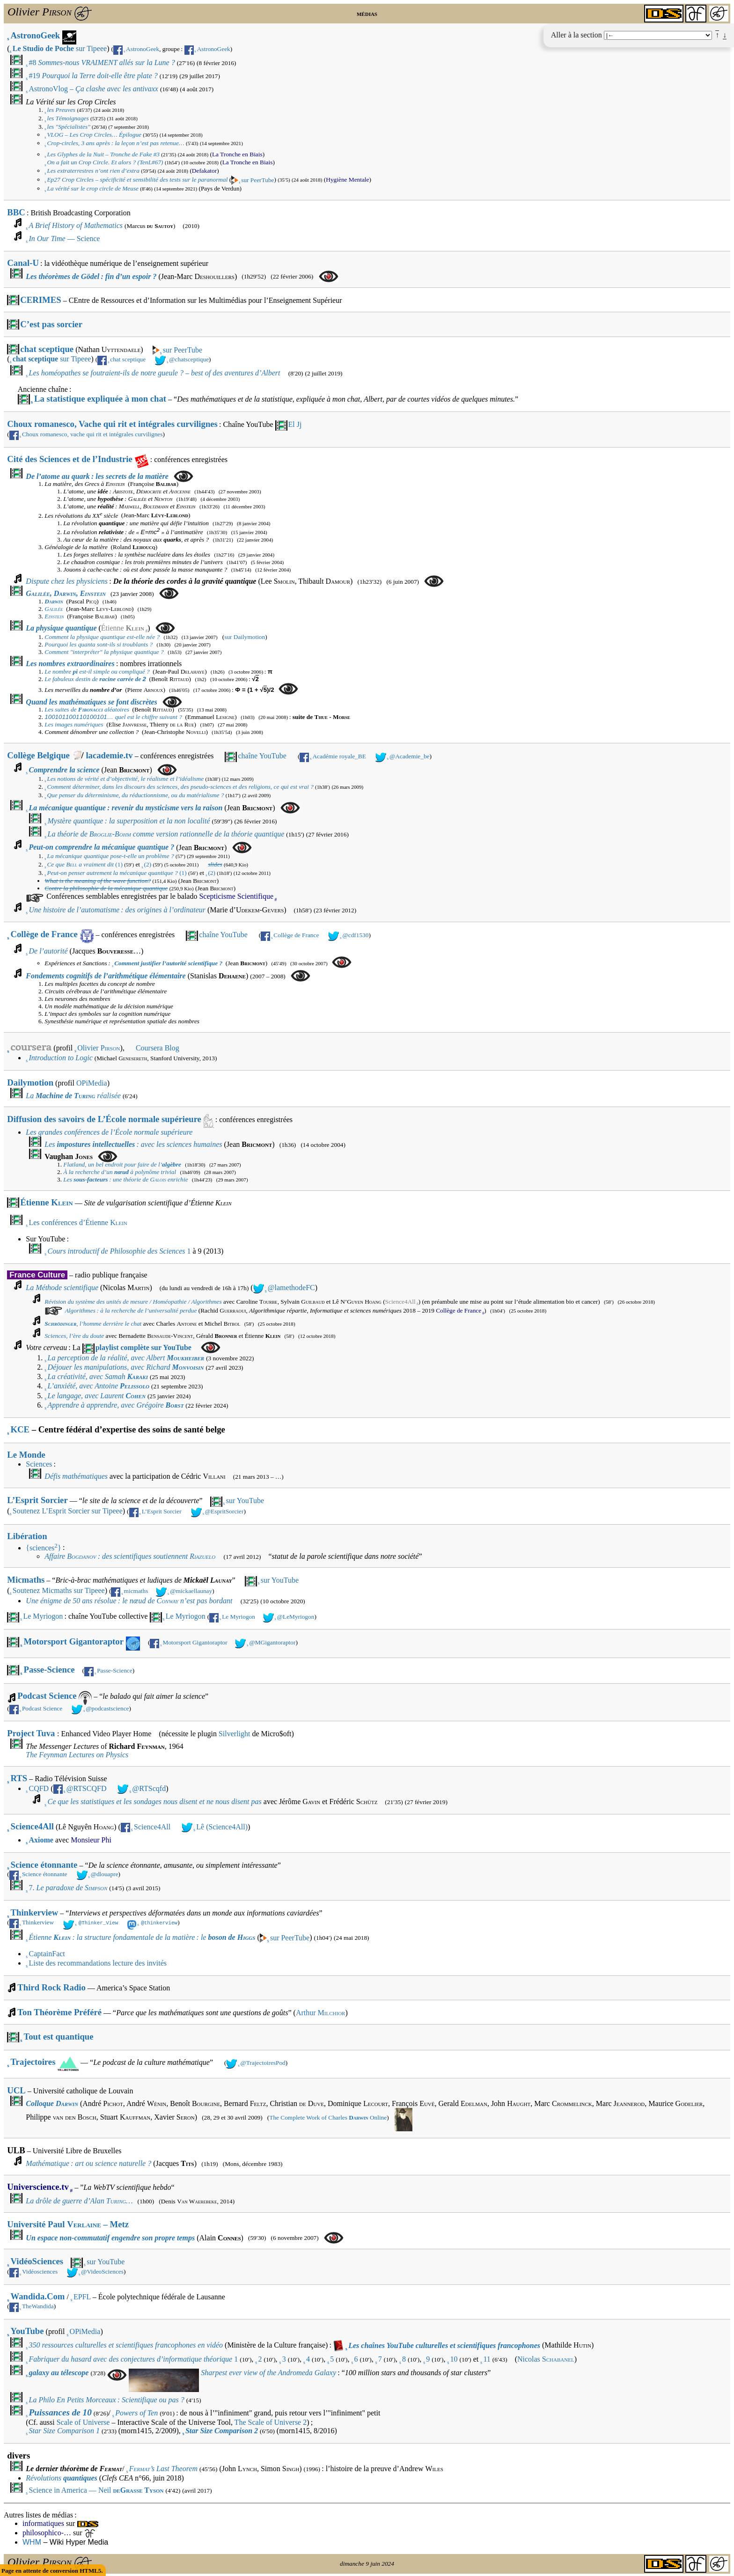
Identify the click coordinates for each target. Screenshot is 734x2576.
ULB (16, 2149)
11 (486, 2358)
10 (454, 2358)
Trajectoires (33, 2060)
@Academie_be (409, 756)
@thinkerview (159, 1922)
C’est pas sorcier (51, 324)
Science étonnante (44, 1865)
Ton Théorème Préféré (59, 2011)
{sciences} (43, 1548)
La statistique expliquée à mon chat (100, 399)
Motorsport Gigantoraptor (74, 1641)
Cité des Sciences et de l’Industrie (69, 459)
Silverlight (234, 1734)
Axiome (41, 1840)
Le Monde (26, 1455)
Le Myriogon (43, 1616)
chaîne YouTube (262, 756)
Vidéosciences (40, 2270)
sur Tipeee (60, 48)
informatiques (43, 2522)
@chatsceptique (189, 359)
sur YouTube (245, 1501)
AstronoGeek (35, 35)
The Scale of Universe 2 (271, 2421)
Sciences (39, 1464)
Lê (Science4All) (222, 1827)
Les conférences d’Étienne (78, 1222)
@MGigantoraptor (272, 1642)
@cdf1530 (355, 935)
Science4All (400, 1301)
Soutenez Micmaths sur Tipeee (59, 1590)
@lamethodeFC (291, 1288)
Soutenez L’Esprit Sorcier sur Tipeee (68, 1511)
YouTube (27, 2329)
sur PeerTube (257, 179)
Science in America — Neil (96, 2489)
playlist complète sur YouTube (143, 1347)
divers (18, 2454)
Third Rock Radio (51, 1986)
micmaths (136, 1590)
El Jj (295, 424)
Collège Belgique (38, 755)
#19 (93, 76)
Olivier (98, 1048)
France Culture (37, 1274)
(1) (84, 864)
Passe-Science (49, 1669)
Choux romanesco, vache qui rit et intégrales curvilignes (92, 434)
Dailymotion (30, 1082)
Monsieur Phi (91, 1840)
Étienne (122, 628)
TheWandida (38, 2304)
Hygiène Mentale (347, 179)
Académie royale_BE (339, 756)
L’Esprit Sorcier (37, 1500)
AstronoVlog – (93, 89)
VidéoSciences (37, 2260)
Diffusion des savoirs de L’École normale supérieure (104, 1119)
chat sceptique (46, 349)
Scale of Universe (83, 2421)
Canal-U (23, 263)
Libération (27, 1536)
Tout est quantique (59, 2035)
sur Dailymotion (244, 636)
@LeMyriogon (296, 1616)
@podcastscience (107, 1708)
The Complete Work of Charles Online (328, 2116)
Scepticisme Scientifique (236, 896)
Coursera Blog (157, 1048)
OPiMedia (91, 1083)
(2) (148, 864)
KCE (20, 1429)
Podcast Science (54, 1698)
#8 (102, 62)
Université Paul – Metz (68, 2223)
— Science (64, 238)
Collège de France (44, 934)
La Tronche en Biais (237, 154)
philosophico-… (46, 2531)
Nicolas (545, 2358)
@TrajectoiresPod (263, 2061)
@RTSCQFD (86, 1788)
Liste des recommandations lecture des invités (98, 1962)
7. (68, 1888)
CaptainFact (47, 1952)
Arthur (320, 2011)
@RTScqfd (149, 1788)
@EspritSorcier (224, 1511)
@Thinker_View (98, 1922)
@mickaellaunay (191, 1590)
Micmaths (25, 1580)
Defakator (204, 170)
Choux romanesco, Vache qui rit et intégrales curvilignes (112, 424)
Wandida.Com (38, 2295)
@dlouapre (104, 1874)
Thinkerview (35, 1912)
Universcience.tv (37, 2185)
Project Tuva (31, 1733)
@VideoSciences (102, 2270)
